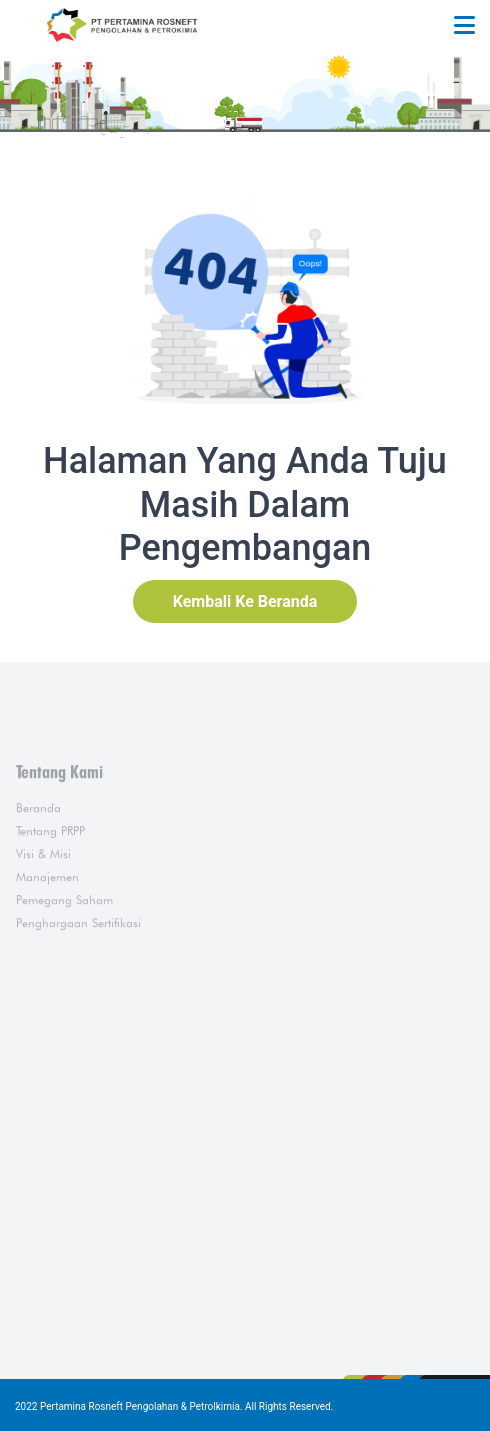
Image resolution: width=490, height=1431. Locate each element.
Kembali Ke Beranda (245, 601)
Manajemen (47, 910)
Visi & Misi (43, 887)
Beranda (38, 841)
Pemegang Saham (64, 933)
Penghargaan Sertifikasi (78, 956)
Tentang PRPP (50, 864)
